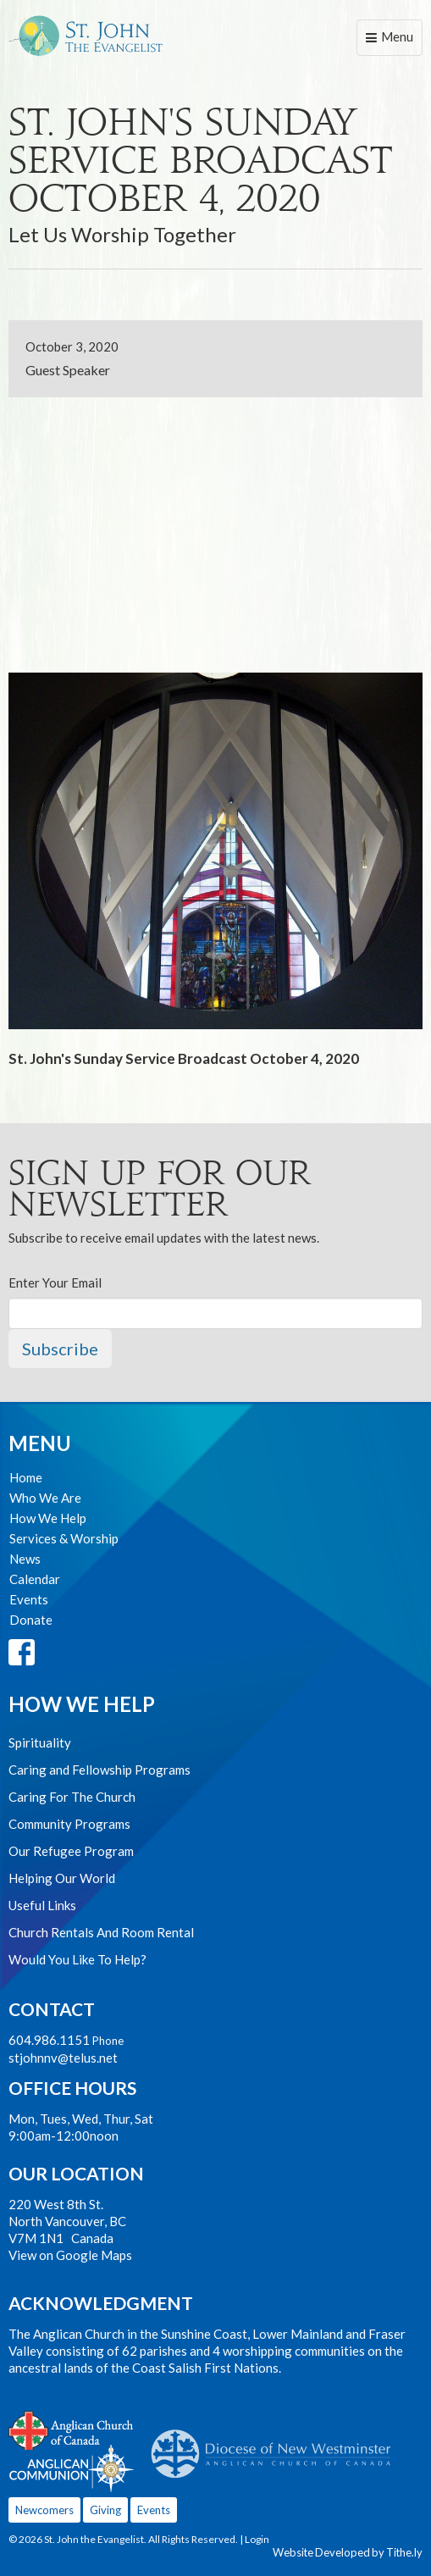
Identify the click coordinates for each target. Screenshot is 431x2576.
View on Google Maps (70, 2255)
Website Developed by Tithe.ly (348, 2552)
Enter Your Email (55, 1282)
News (25, 1558)
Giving (105, 2510)
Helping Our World (61, 1878)
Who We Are (45, 1497)
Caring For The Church (71, 1796)
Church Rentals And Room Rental (101, 1932)
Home (25, 1477)
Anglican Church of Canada (71, 2428)
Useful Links (42, 1905)
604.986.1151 (49, 2039)
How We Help (47, 1518)
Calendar (34, 1579)
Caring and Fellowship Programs (99, 1769)
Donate (30, 1619)
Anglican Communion (71, 2468)
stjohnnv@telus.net (63, 2057)
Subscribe (60, 1348)
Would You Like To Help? (77, 1959)
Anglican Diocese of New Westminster (277, 2445)
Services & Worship (64, 1538)
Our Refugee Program (71, 1851)
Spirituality (39, 1742)
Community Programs (69, 1823)
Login (257, 2539)
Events (28, 1599)
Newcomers (44, 2510)
